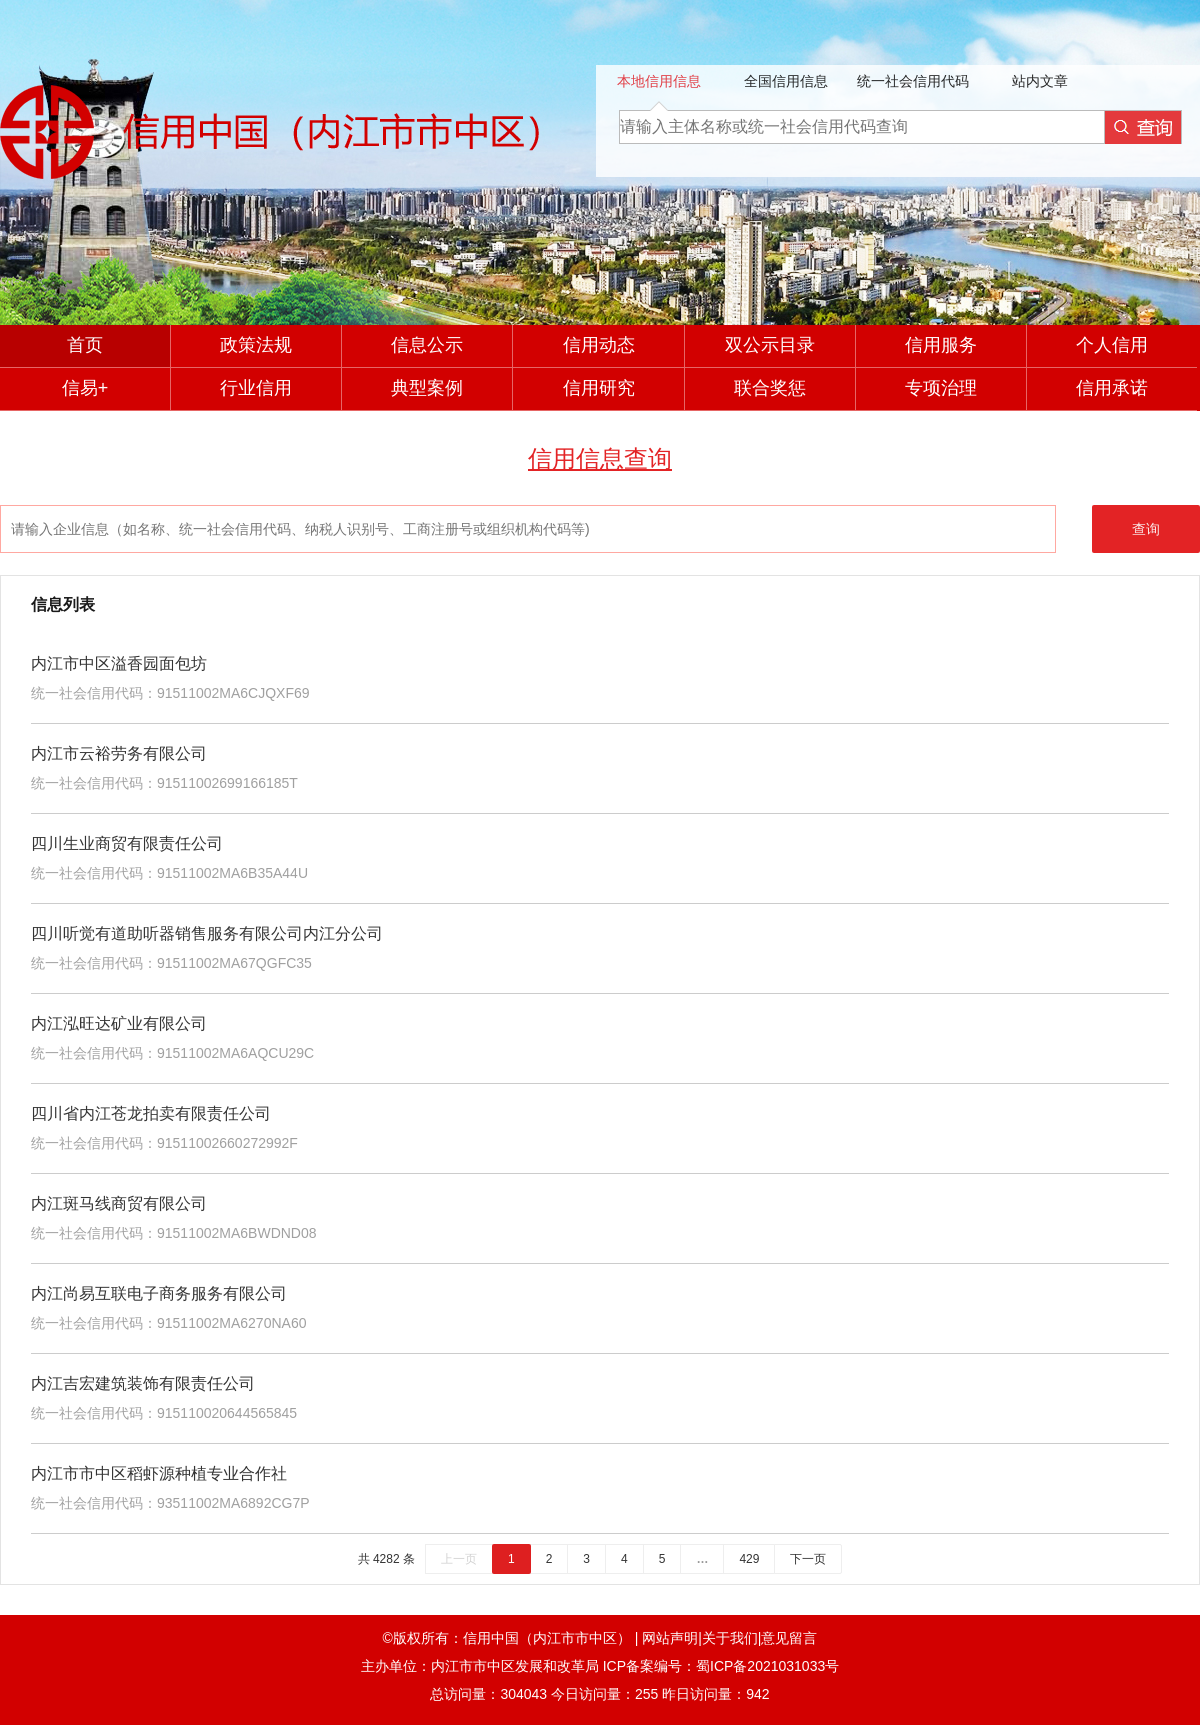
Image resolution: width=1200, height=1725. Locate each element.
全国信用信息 (786, 81)
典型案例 (427, 388)
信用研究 (599, 388)
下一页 (808, 1559)
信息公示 (427, 345)
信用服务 (941, 345)
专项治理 (941, 388)
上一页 (459, 1559)
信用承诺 (1112, 388)
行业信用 (256, 388)
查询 (1146, 529)
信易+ (85, 388)
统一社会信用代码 (913, 81)
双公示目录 (770, 345)
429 (749, 1559)
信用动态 (599, 345)
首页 (85, 345)
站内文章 (1040, 81)
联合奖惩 (770, 388)
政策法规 (256, 345)
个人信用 (1112, 345)
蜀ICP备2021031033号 (767, 1666)
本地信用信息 (659, 81)
